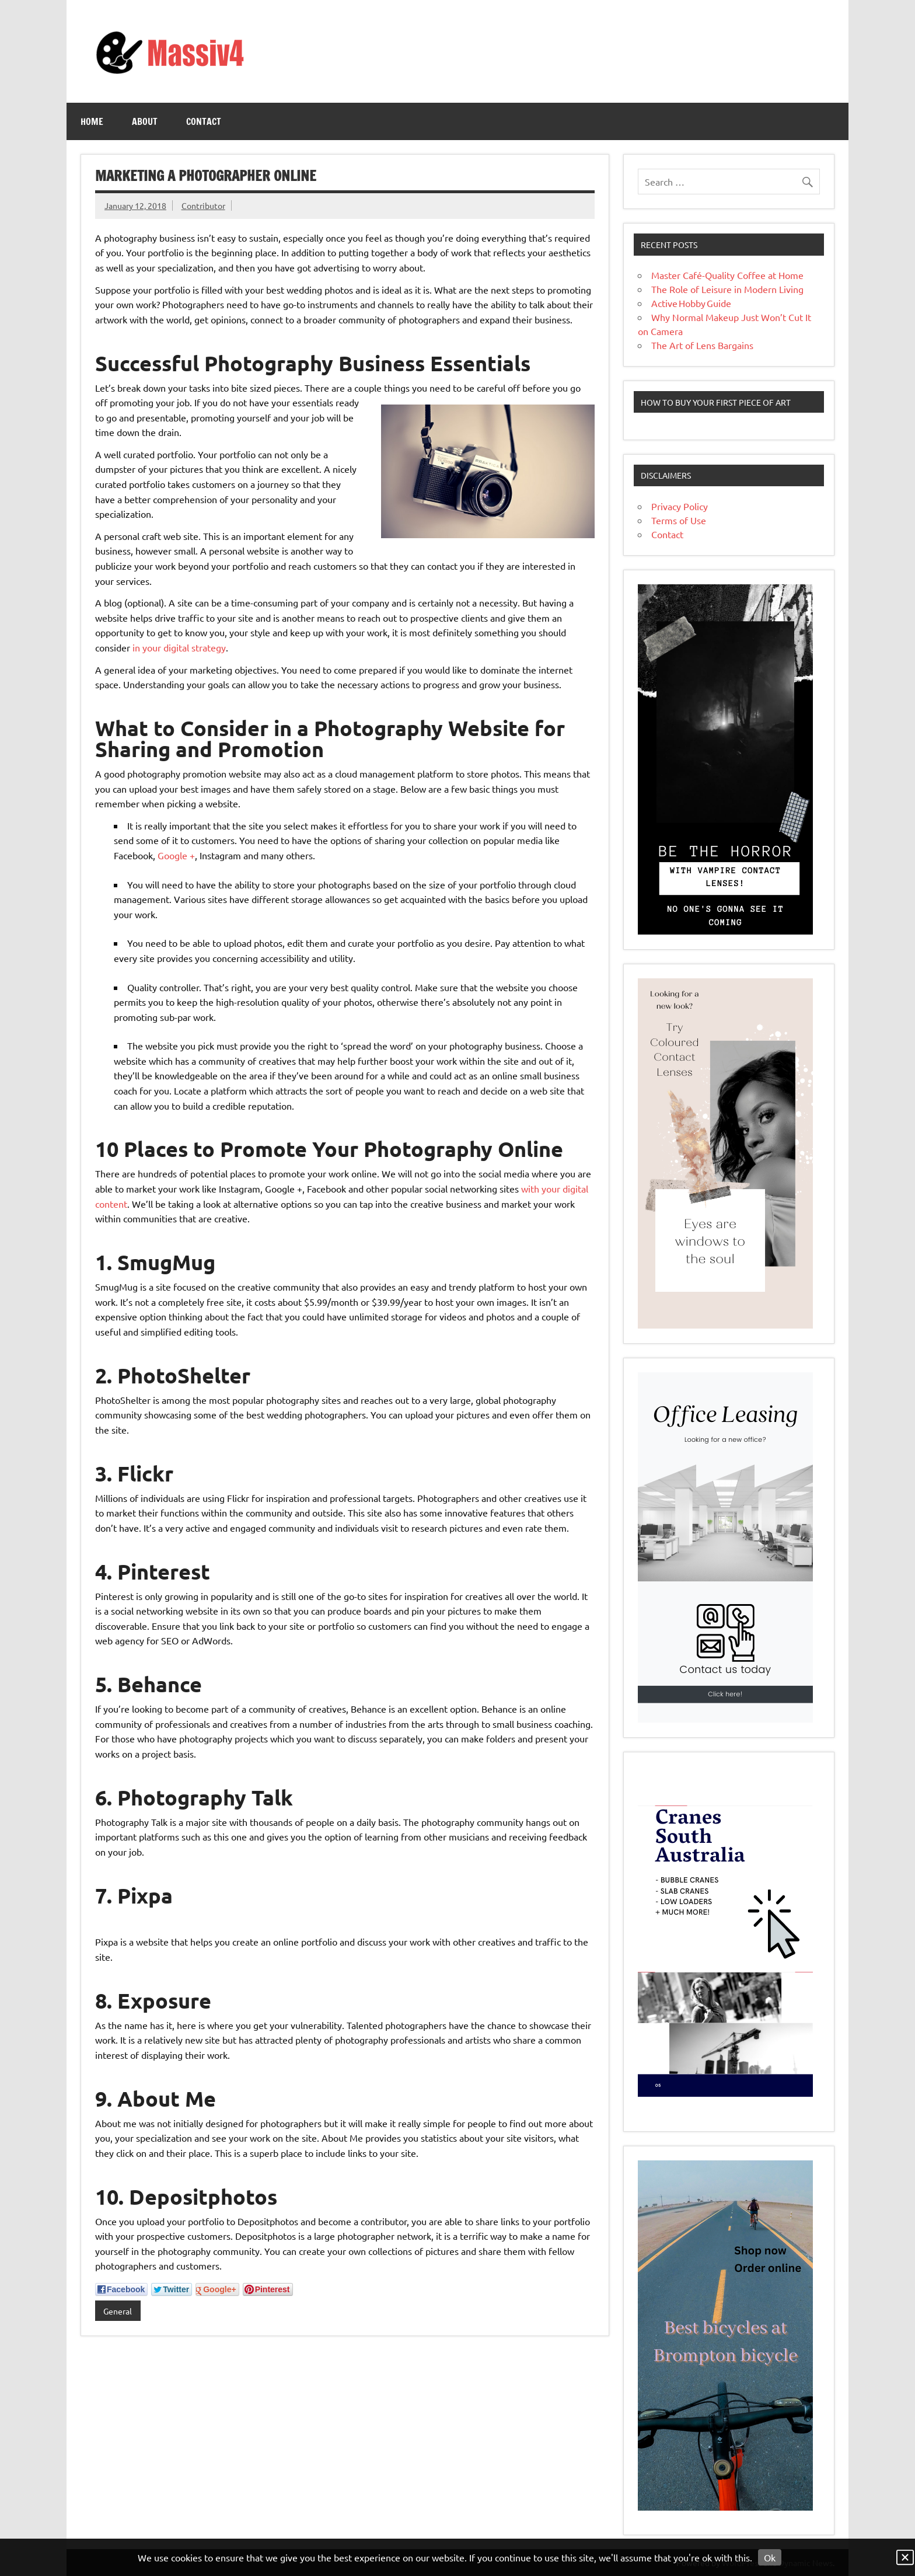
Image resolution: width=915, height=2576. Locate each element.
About (145, 121)
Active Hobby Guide (691, 303)
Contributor (203, 205)
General (117, 2311)
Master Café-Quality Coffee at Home (727, 275)
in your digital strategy (179, 647)
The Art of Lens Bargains (702, 345)
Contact (203, 121)
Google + (176, 855)
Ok (770, 2557)
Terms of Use (678, 520)
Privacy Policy (679, 506)
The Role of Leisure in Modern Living (727, 289)
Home (92, 121)
